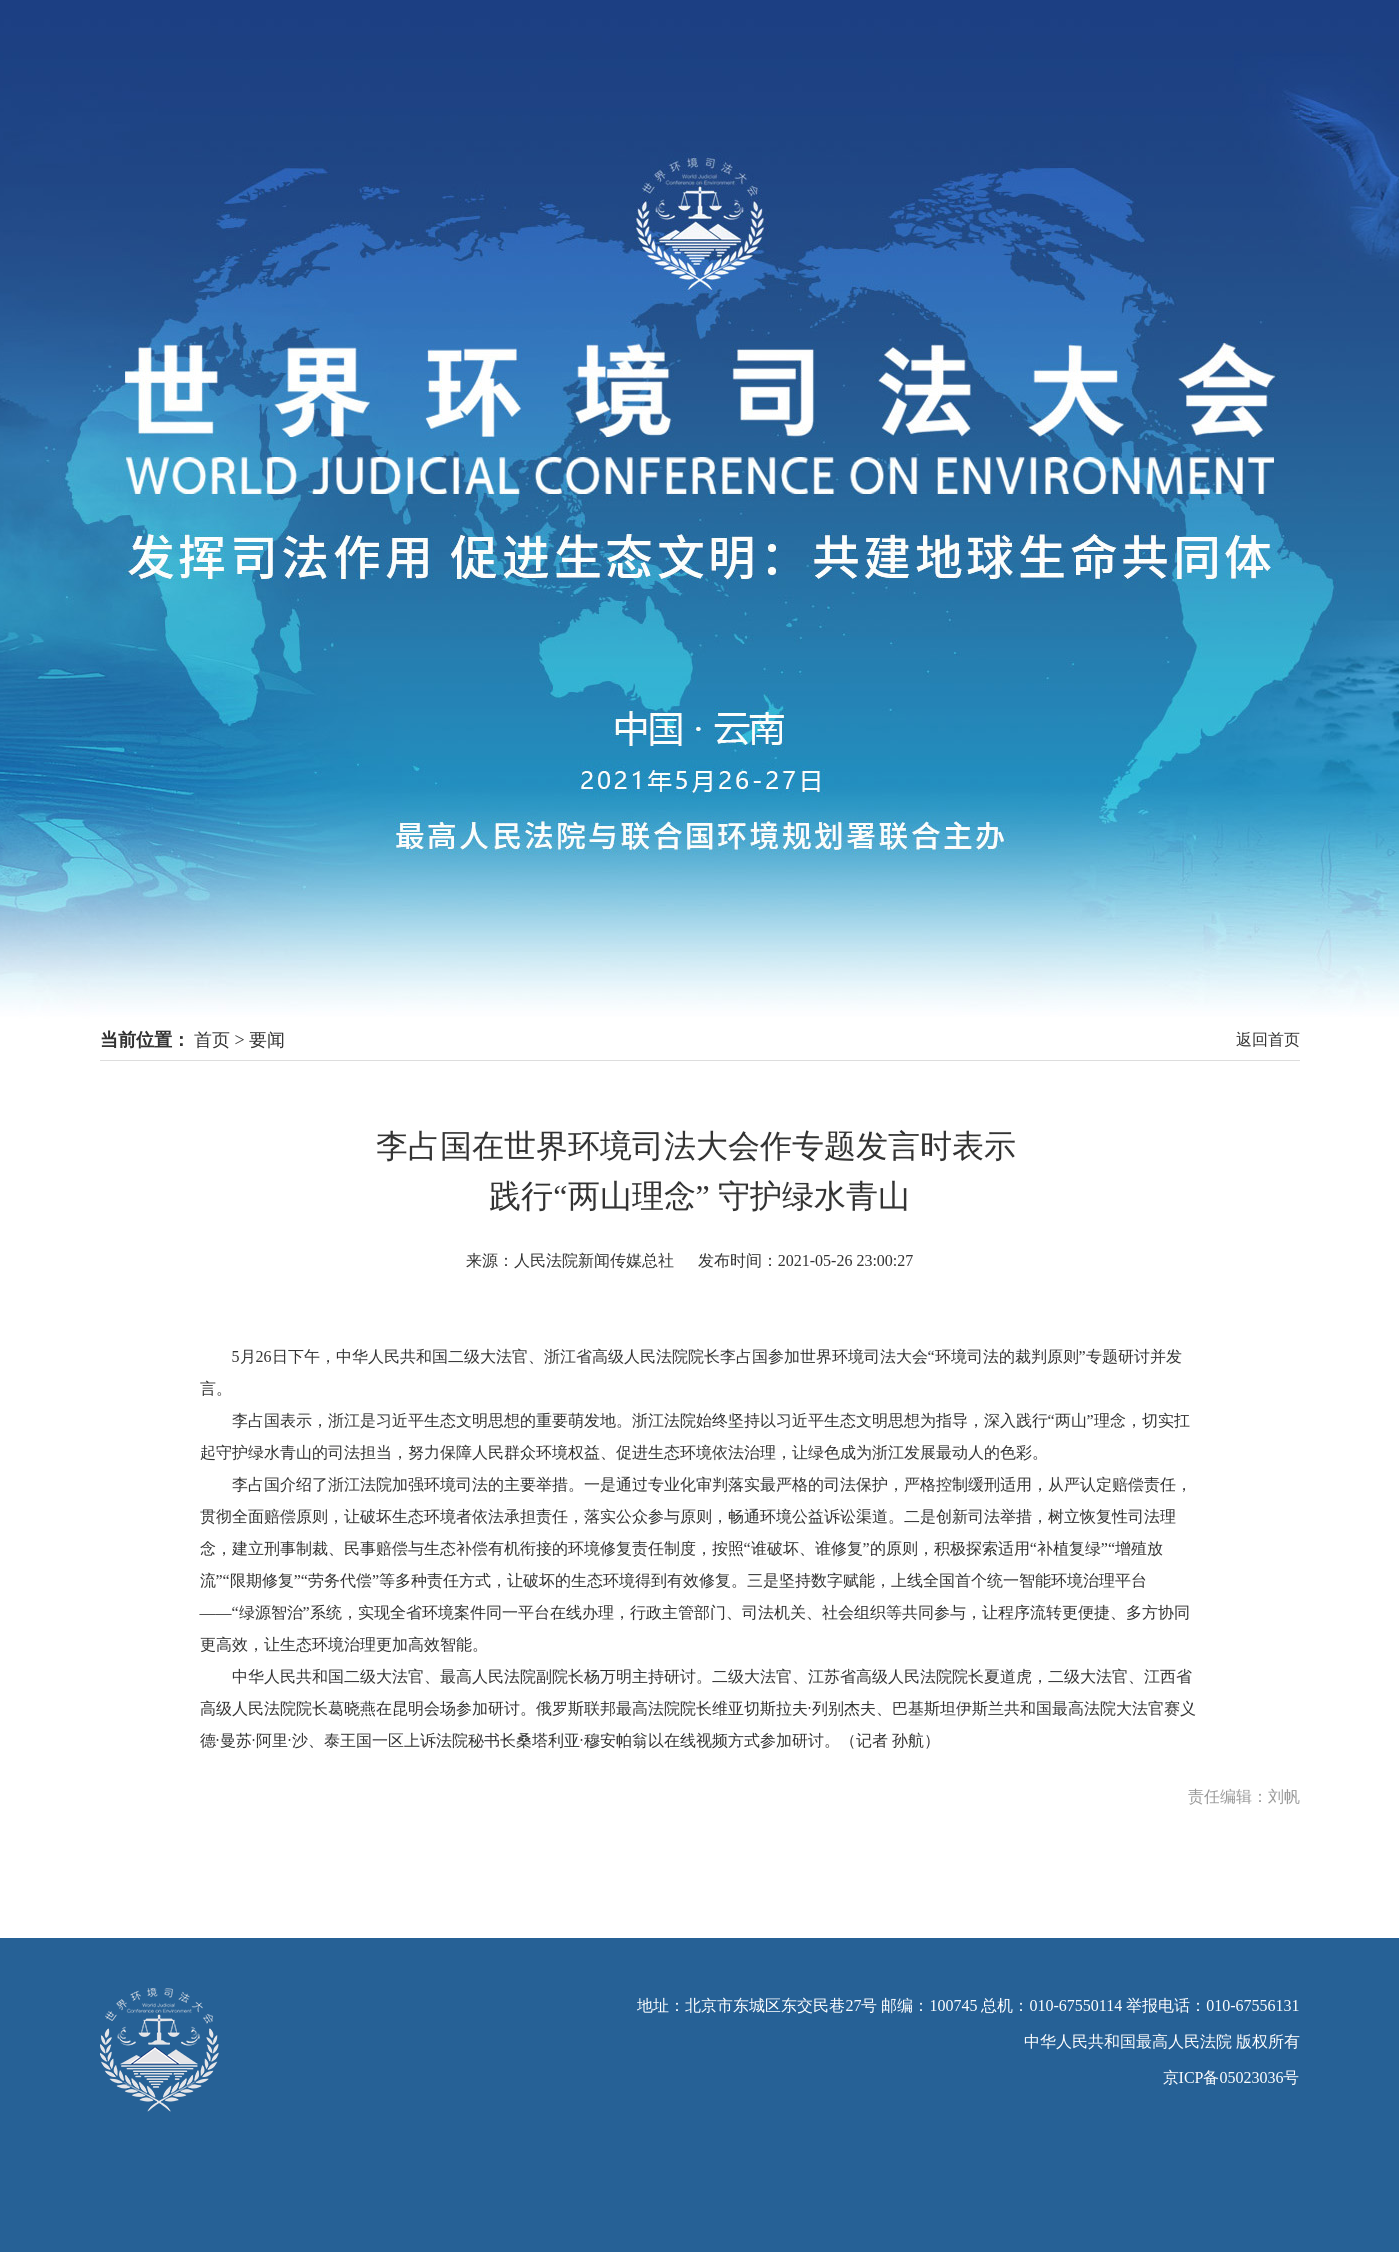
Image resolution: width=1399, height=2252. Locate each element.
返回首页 (1268, 1039)
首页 (212, 1040)
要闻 (267, 1040)
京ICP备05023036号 (1231, 2077)
